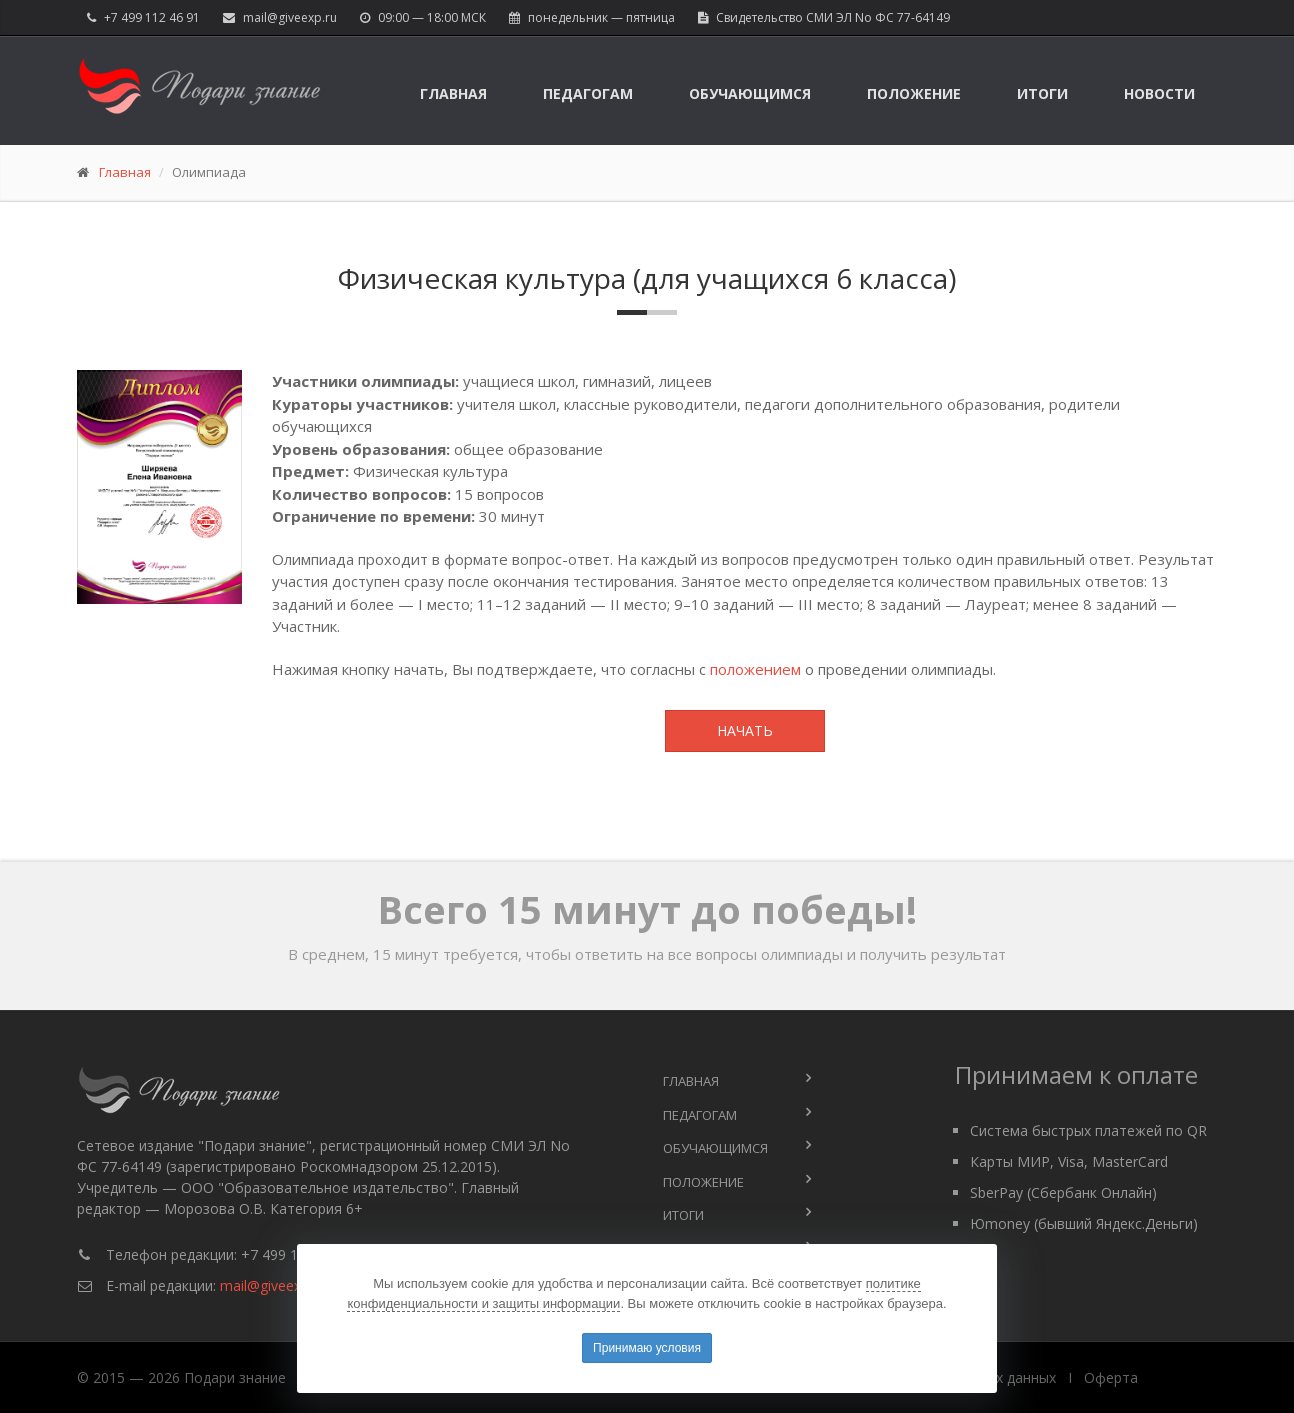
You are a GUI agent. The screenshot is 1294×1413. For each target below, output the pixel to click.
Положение (914, 93)
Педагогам (588, 93)
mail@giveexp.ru (290, 17)
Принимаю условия (647, 1348)
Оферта (1111, 1377)
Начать (745, 730)
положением (755, 669)
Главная (453, 93)
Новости (1159, 93)
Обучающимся (750, 93)
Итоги (1042, 93)
